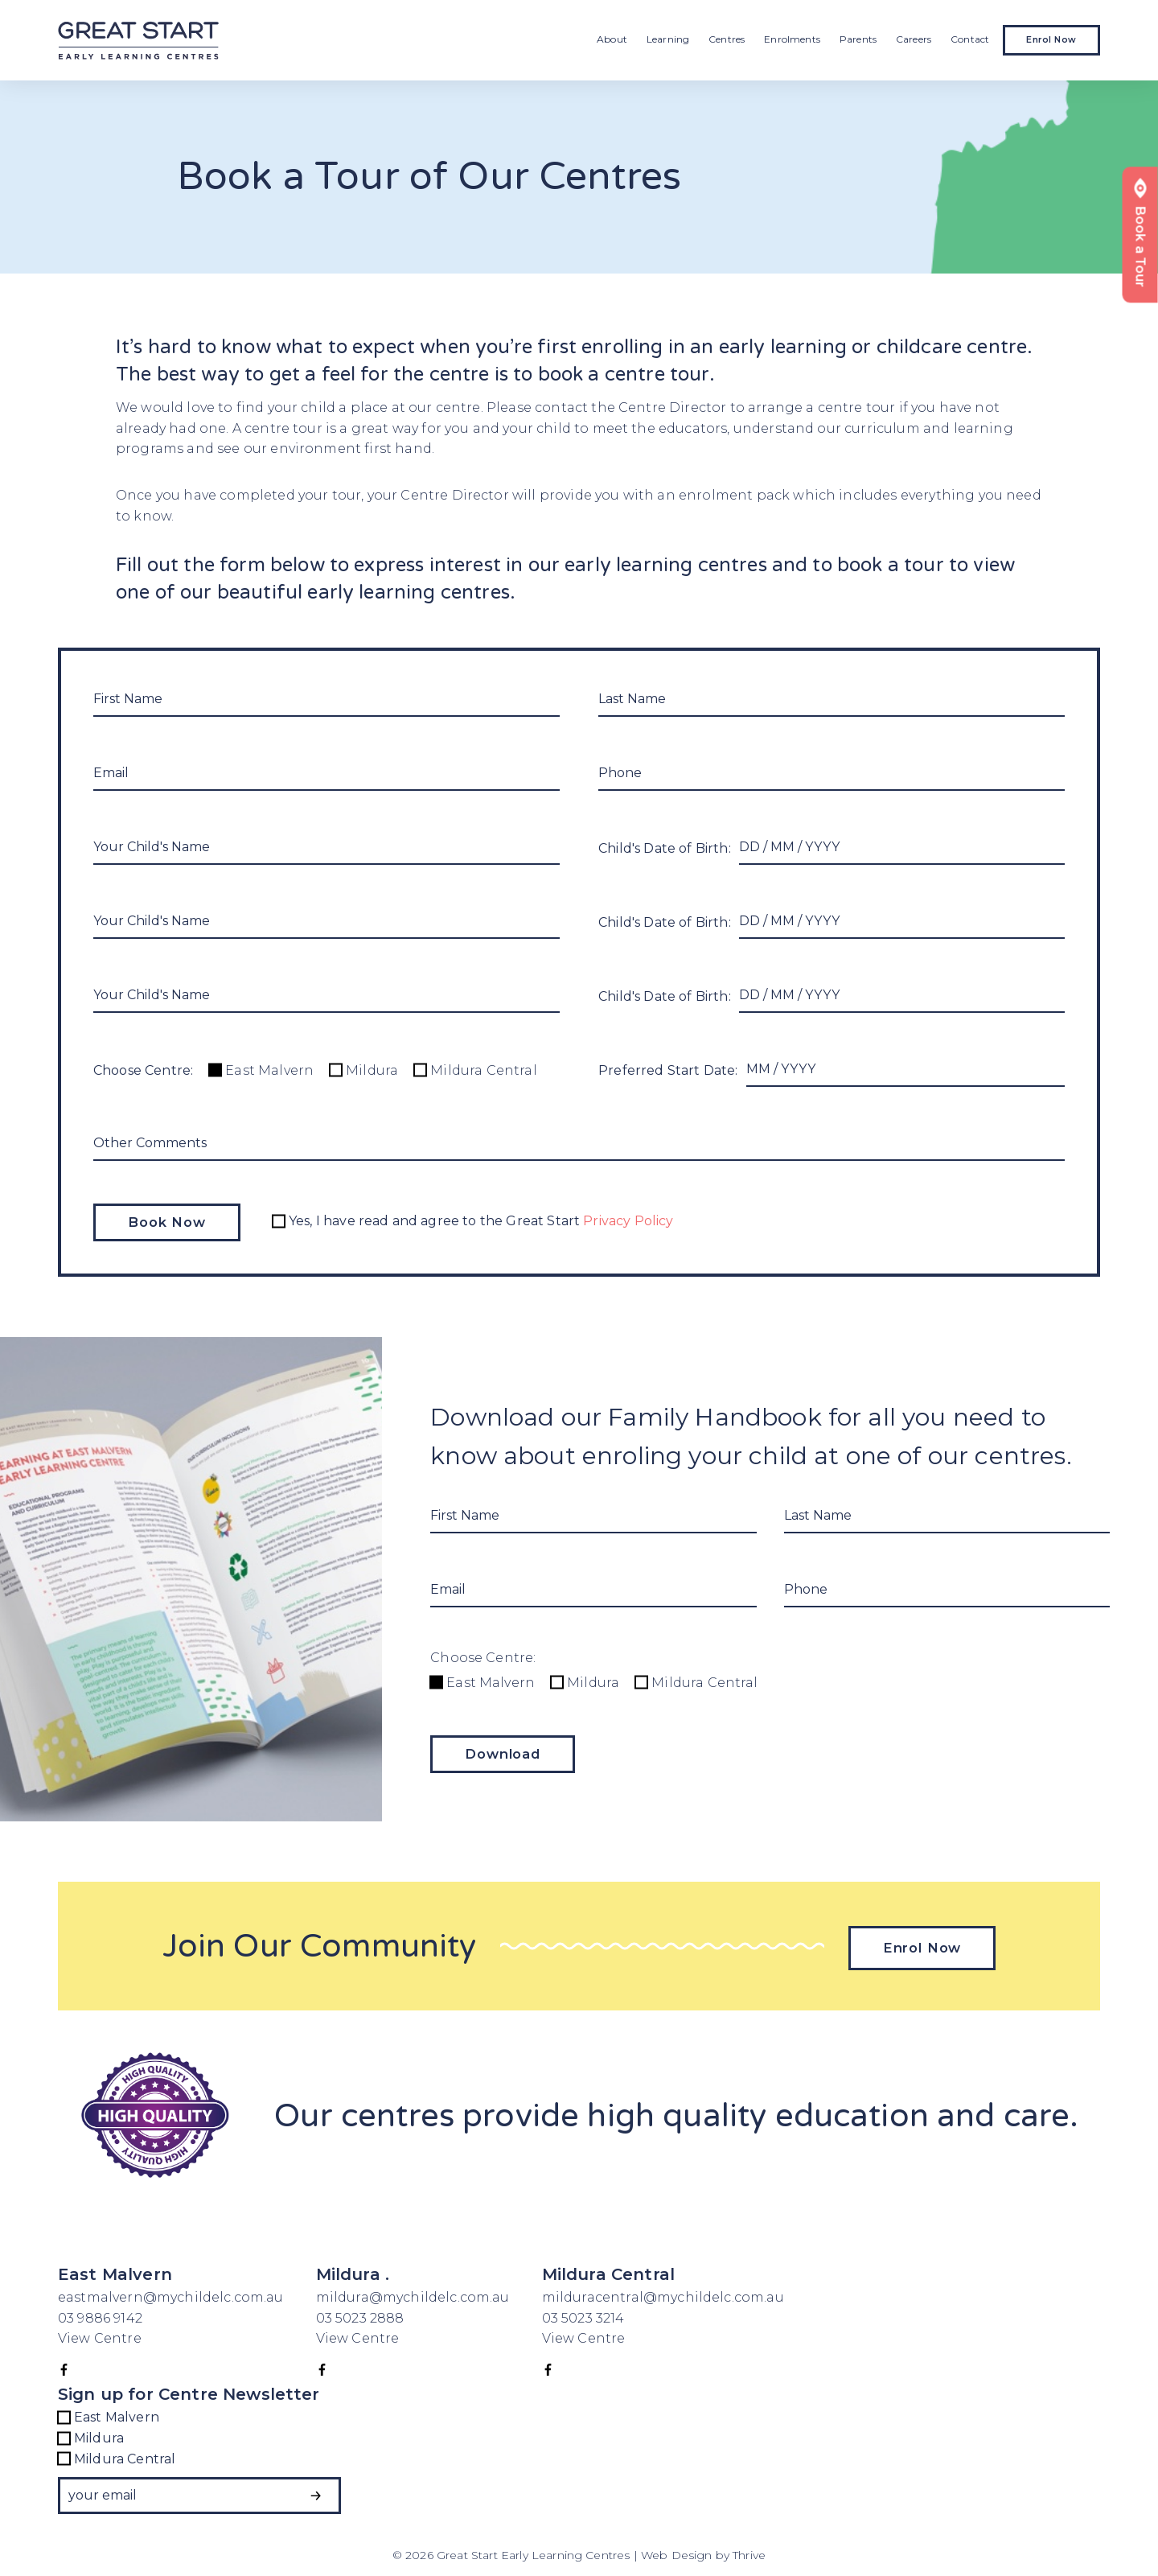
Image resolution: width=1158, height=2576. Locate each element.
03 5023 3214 (583, 2313)
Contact (970, 39)
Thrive (749, 2551)
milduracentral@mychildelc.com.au (663, 2293)
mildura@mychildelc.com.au (413, 2293)
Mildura (364, 1070)
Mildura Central (475, 1070)
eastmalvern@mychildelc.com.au (171, 2293)
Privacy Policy (631, 1220)
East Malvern (261, 1070)
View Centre (100, 2334)
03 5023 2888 (360, 2313)
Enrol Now (1051, 40)
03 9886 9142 (102, 2313)
